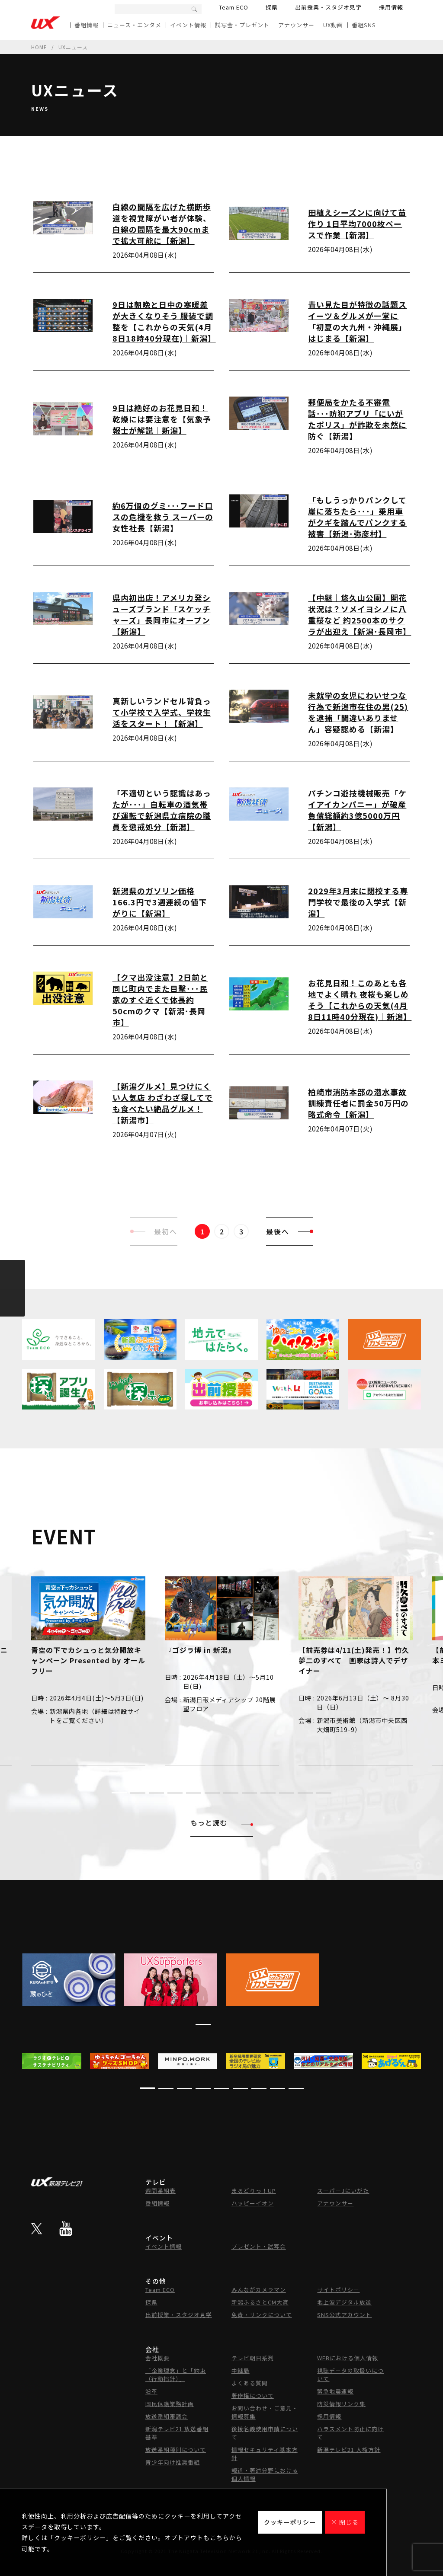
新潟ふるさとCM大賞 (260, 2302)
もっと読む (221, 1822)
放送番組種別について (175, 2449)
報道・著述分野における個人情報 (264, 2474)
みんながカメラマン (258, 2289)
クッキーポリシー (290, 2522)
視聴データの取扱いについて (350, 2374)
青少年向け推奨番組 (172, 2462)
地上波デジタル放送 (344, 2302)
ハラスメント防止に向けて (350, 2433)
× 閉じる (345, 2522)
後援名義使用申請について (264, 2433)
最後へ (289, 1231)
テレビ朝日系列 (252, 2358)
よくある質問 (249, 2383)
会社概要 (157, 2358)
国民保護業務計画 (169, 2404)
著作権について (252, 2395)
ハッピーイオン (252, 2203)
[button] (119, 1792)
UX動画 (333, 25)
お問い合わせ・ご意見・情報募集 (264, 2412)
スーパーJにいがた (343, 2190)
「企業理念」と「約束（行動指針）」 (175, 2374)
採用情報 (391, 7)
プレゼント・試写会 (258, 2246)
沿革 (151, 2391)
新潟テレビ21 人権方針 (348, 2449)
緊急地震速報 (335, 2391)
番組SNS (364, 25)
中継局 (240, 2370)
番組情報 (86, 25)
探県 (272, 7)
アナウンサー (296, 25)
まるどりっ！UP (253, 2190)
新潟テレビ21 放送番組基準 (177, 2433)
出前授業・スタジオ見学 (328, 7)
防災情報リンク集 (341, 2404)
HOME (39, 47)
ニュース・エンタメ (134, 25)
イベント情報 (188, 25)
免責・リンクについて (261, 2315)
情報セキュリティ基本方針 (264, 2453)
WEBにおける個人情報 (347, 2358)
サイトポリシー (338, 2289)
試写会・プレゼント (242, 25)
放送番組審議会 (166, 2416)
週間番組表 (160, 2190)
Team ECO (233, 7)
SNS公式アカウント (344, 2315)
